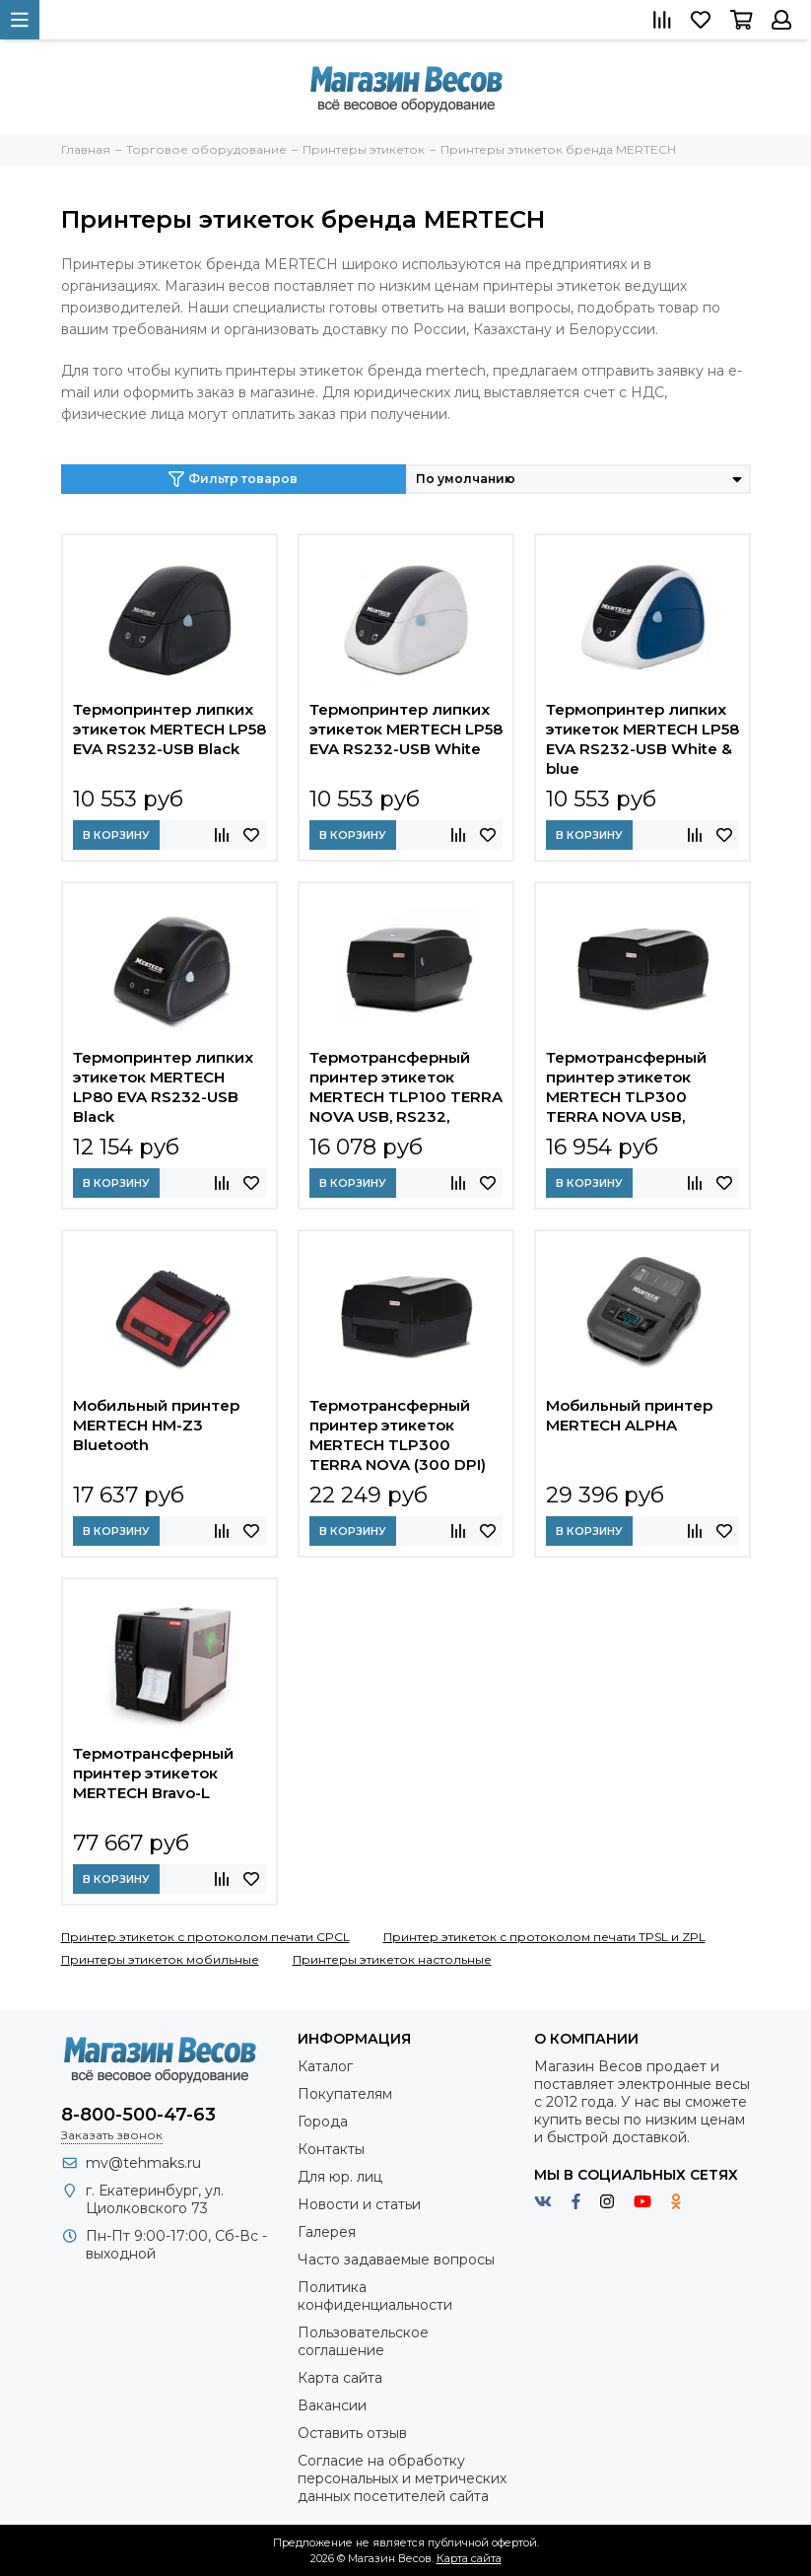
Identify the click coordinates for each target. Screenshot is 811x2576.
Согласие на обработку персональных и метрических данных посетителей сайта (402, 2478)
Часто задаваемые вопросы (396, 2259)
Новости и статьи (359, 2204)
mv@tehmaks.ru (143, 2163)
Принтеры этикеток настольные (392, 1959)
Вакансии (332, 2405)
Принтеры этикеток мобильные (160, 1959)
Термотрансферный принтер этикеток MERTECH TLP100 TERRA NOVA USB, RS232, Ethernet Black (406, 1087)
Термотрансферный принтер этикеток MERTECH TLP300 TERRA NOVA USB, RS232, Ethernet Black (630, 1087)
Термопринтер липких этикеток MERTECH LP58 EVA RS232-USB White (406, 729)
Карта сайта (340, 2378)
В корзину (116, 835)
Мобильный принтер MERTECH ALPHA (629, 1415)
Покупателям (345, 2094)
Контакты (331, 2149)
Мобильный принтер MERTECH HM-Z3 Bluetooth (156, 1425)
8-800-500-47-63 (138, 2114)
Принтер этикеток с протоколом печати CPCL (205, 1936)
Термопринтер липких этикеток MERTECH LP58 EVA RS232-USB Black (169, 729)
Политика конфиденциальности (375, 2296)
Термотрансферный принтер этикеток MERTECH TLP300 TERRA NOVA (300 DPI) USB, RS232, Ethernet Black (397, 1435)
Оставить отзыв (352, 2433)
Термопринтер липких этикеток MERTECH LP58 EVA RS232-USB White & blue (642, 739)
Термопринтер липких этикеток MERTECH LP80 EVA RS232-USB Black (163, 1087)
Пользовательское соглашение (363, 2341)
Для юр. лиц (340, 2177)
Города (323, 2121)
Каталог (325, 2066)
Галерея (327, 2232)
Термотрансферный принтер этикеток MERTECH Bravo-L (153, 1773)
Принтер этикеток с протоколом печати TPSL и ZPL (544, 1936)
